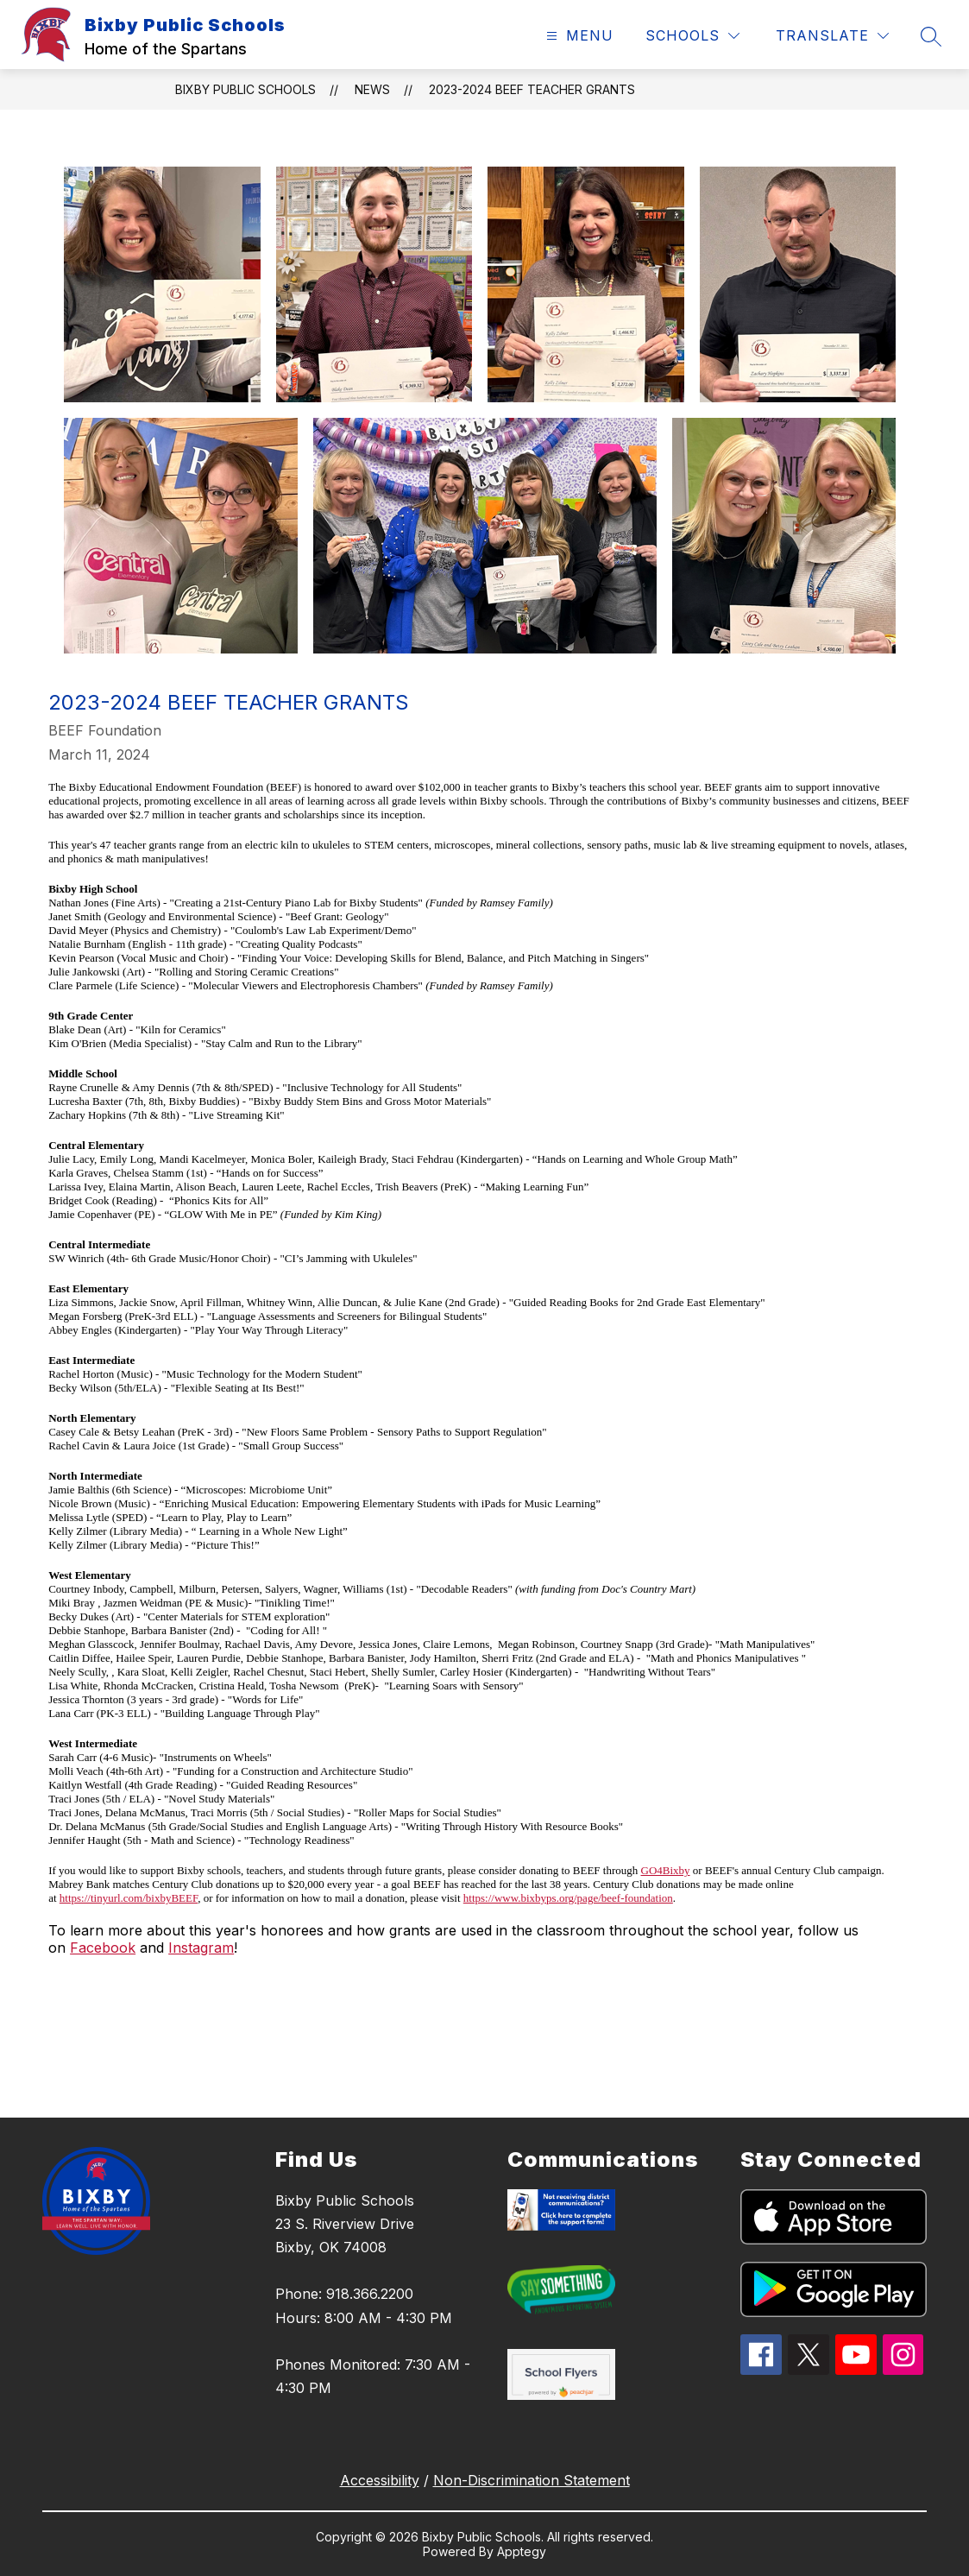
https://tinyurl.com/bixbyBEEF (129, 1897)
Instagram (201, 1947)
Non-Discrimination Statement (531, 2480)
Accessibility (379, 2480)
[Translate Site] (832, 36)
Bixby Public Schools (245, 89)
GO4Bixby (665, 1870)
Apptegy (521, 2551)
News (372, 89)
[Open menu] (577, 36)
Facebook (102, 1947)
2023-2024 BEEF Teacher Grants (532, 89)
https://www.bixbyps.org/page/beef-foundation (568, 1897)
